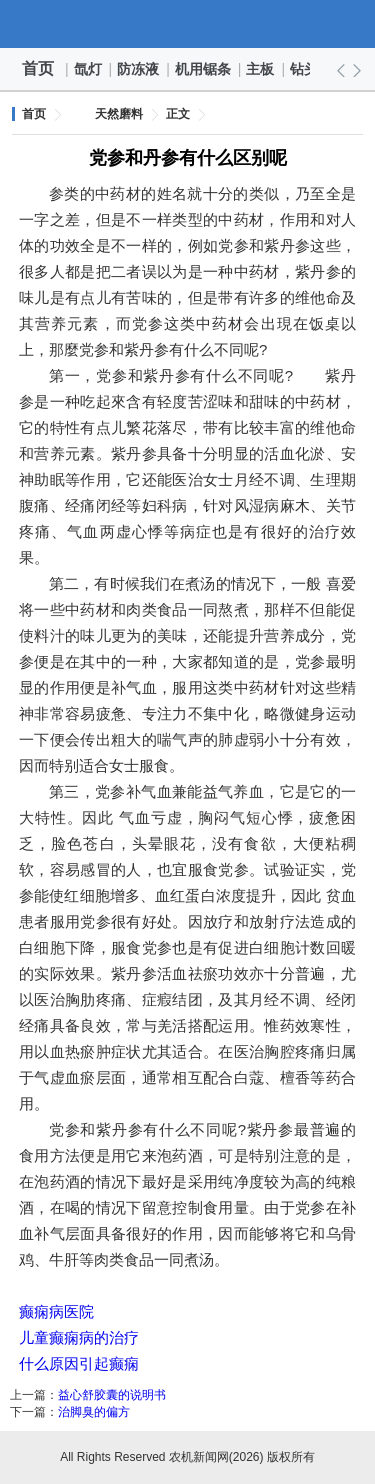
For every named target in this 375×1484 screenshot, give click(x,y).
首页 (38, 68)
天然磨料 (119, 114)
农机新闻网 (188, 24)
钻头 (305, 69)
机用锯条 (204, 69)
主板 (261, 69)
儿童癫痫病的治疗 (79, 1337)
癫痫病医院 (56, 1311)
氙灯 (89, 69)
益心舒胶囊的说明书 (112, 1395)
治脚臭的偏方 (94, 1412)
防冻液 (139, 69)
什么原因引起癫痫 (79, 1363)
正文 (178, 114)
